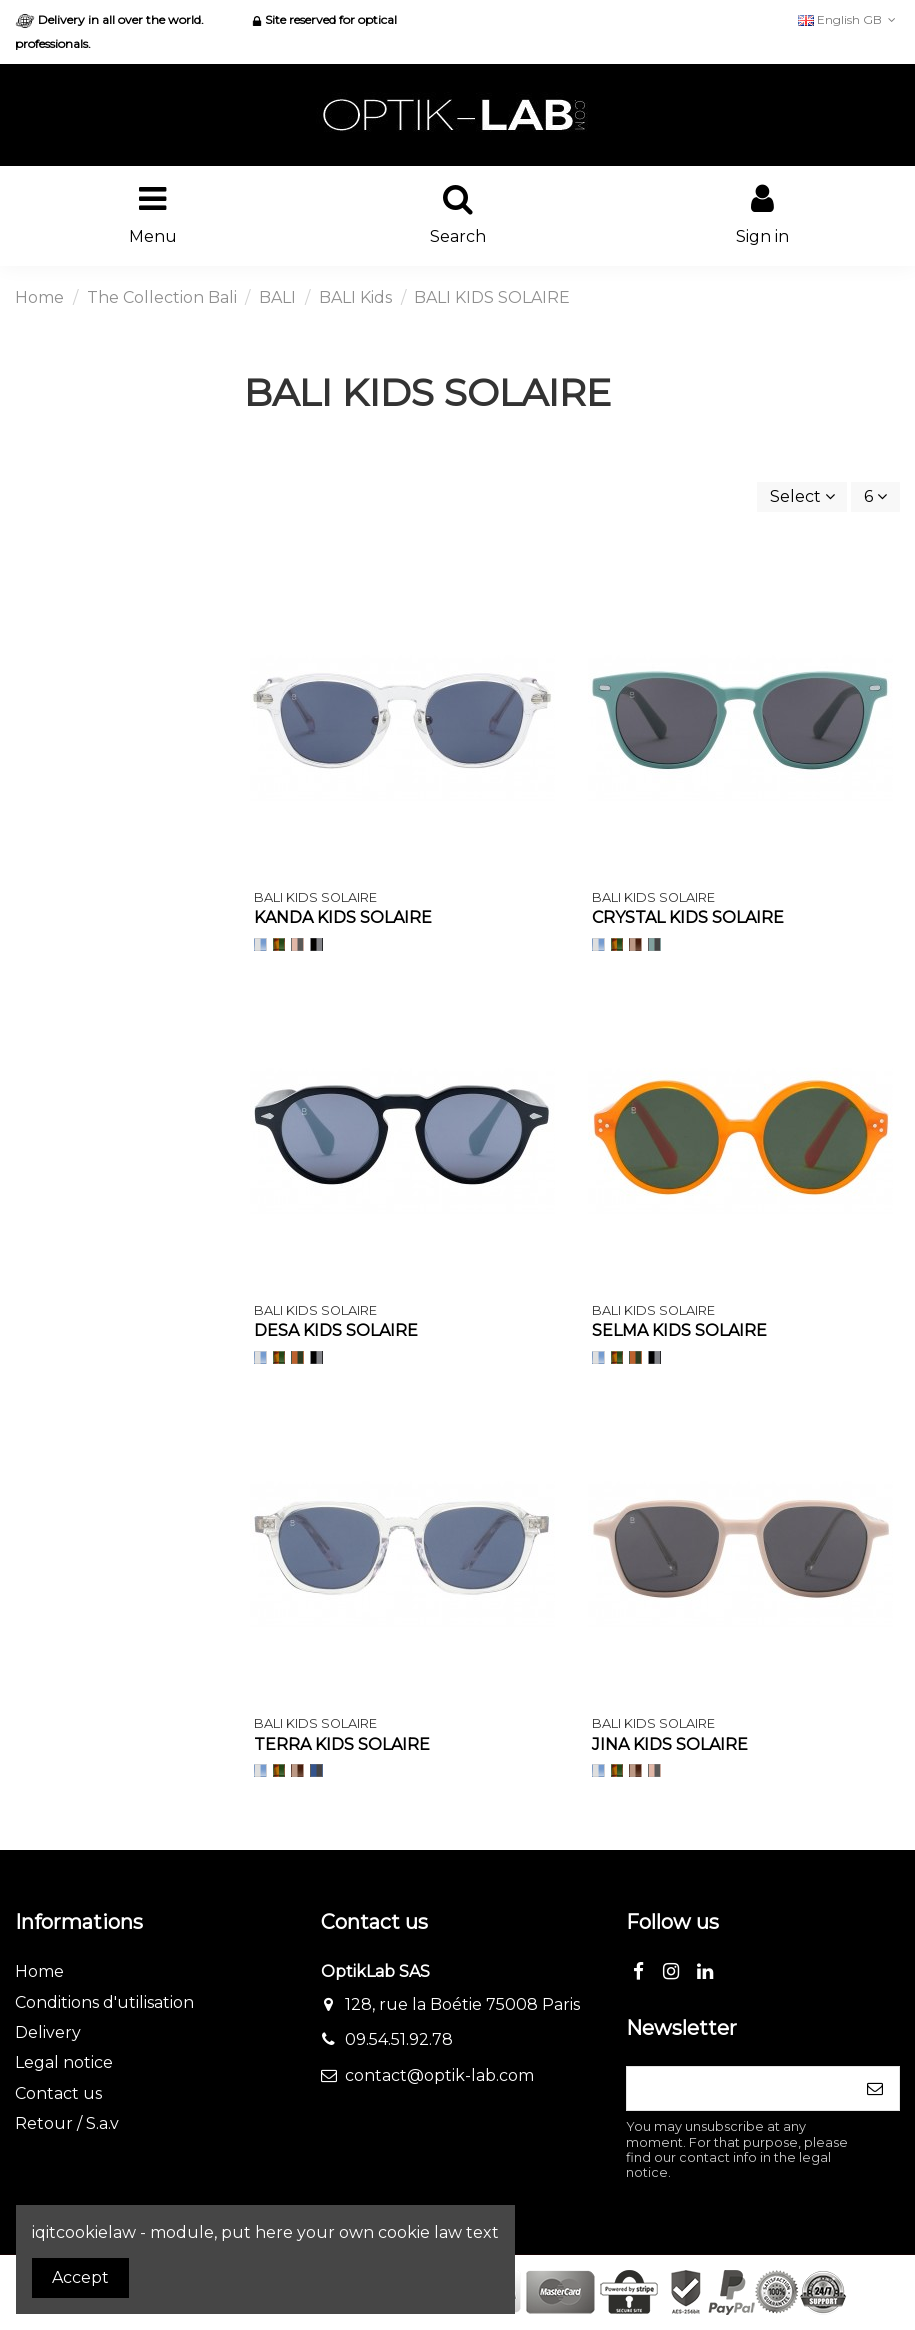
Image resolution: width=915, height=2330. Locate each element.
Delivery (48, 2032)
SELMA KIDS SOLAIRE (679, 1330)
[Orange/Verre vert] (297, 1357)
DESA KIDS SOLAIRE (336, 1330)
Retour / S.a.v (67, 2123)
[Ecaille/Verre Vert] (279, 944)
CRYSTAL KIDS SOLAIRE (688, 917)
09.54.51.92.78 (399, 2039)
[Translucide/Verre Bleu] (260, 944)
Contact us (58, 2093)
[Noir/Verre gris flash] (316, 944)
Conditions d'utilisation (104, 2002)
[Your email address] (739, 2088)
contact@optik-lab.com (439, 2075)
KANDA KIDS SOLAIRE (343, 917)
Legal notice (64, 2062)
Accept (80, 2277)
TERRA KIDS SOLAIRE (342, 1744)
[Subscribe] (875, 2088)
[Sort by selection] (802, 497)
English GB (849, 19)
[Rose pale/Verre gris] (297, 944)
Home (39, 1971)
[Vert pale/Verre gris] (654, 944)
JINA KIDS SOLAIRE (670, 1744)
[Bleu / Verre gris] (316, 1770)
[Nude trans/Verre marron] (635, 944)
